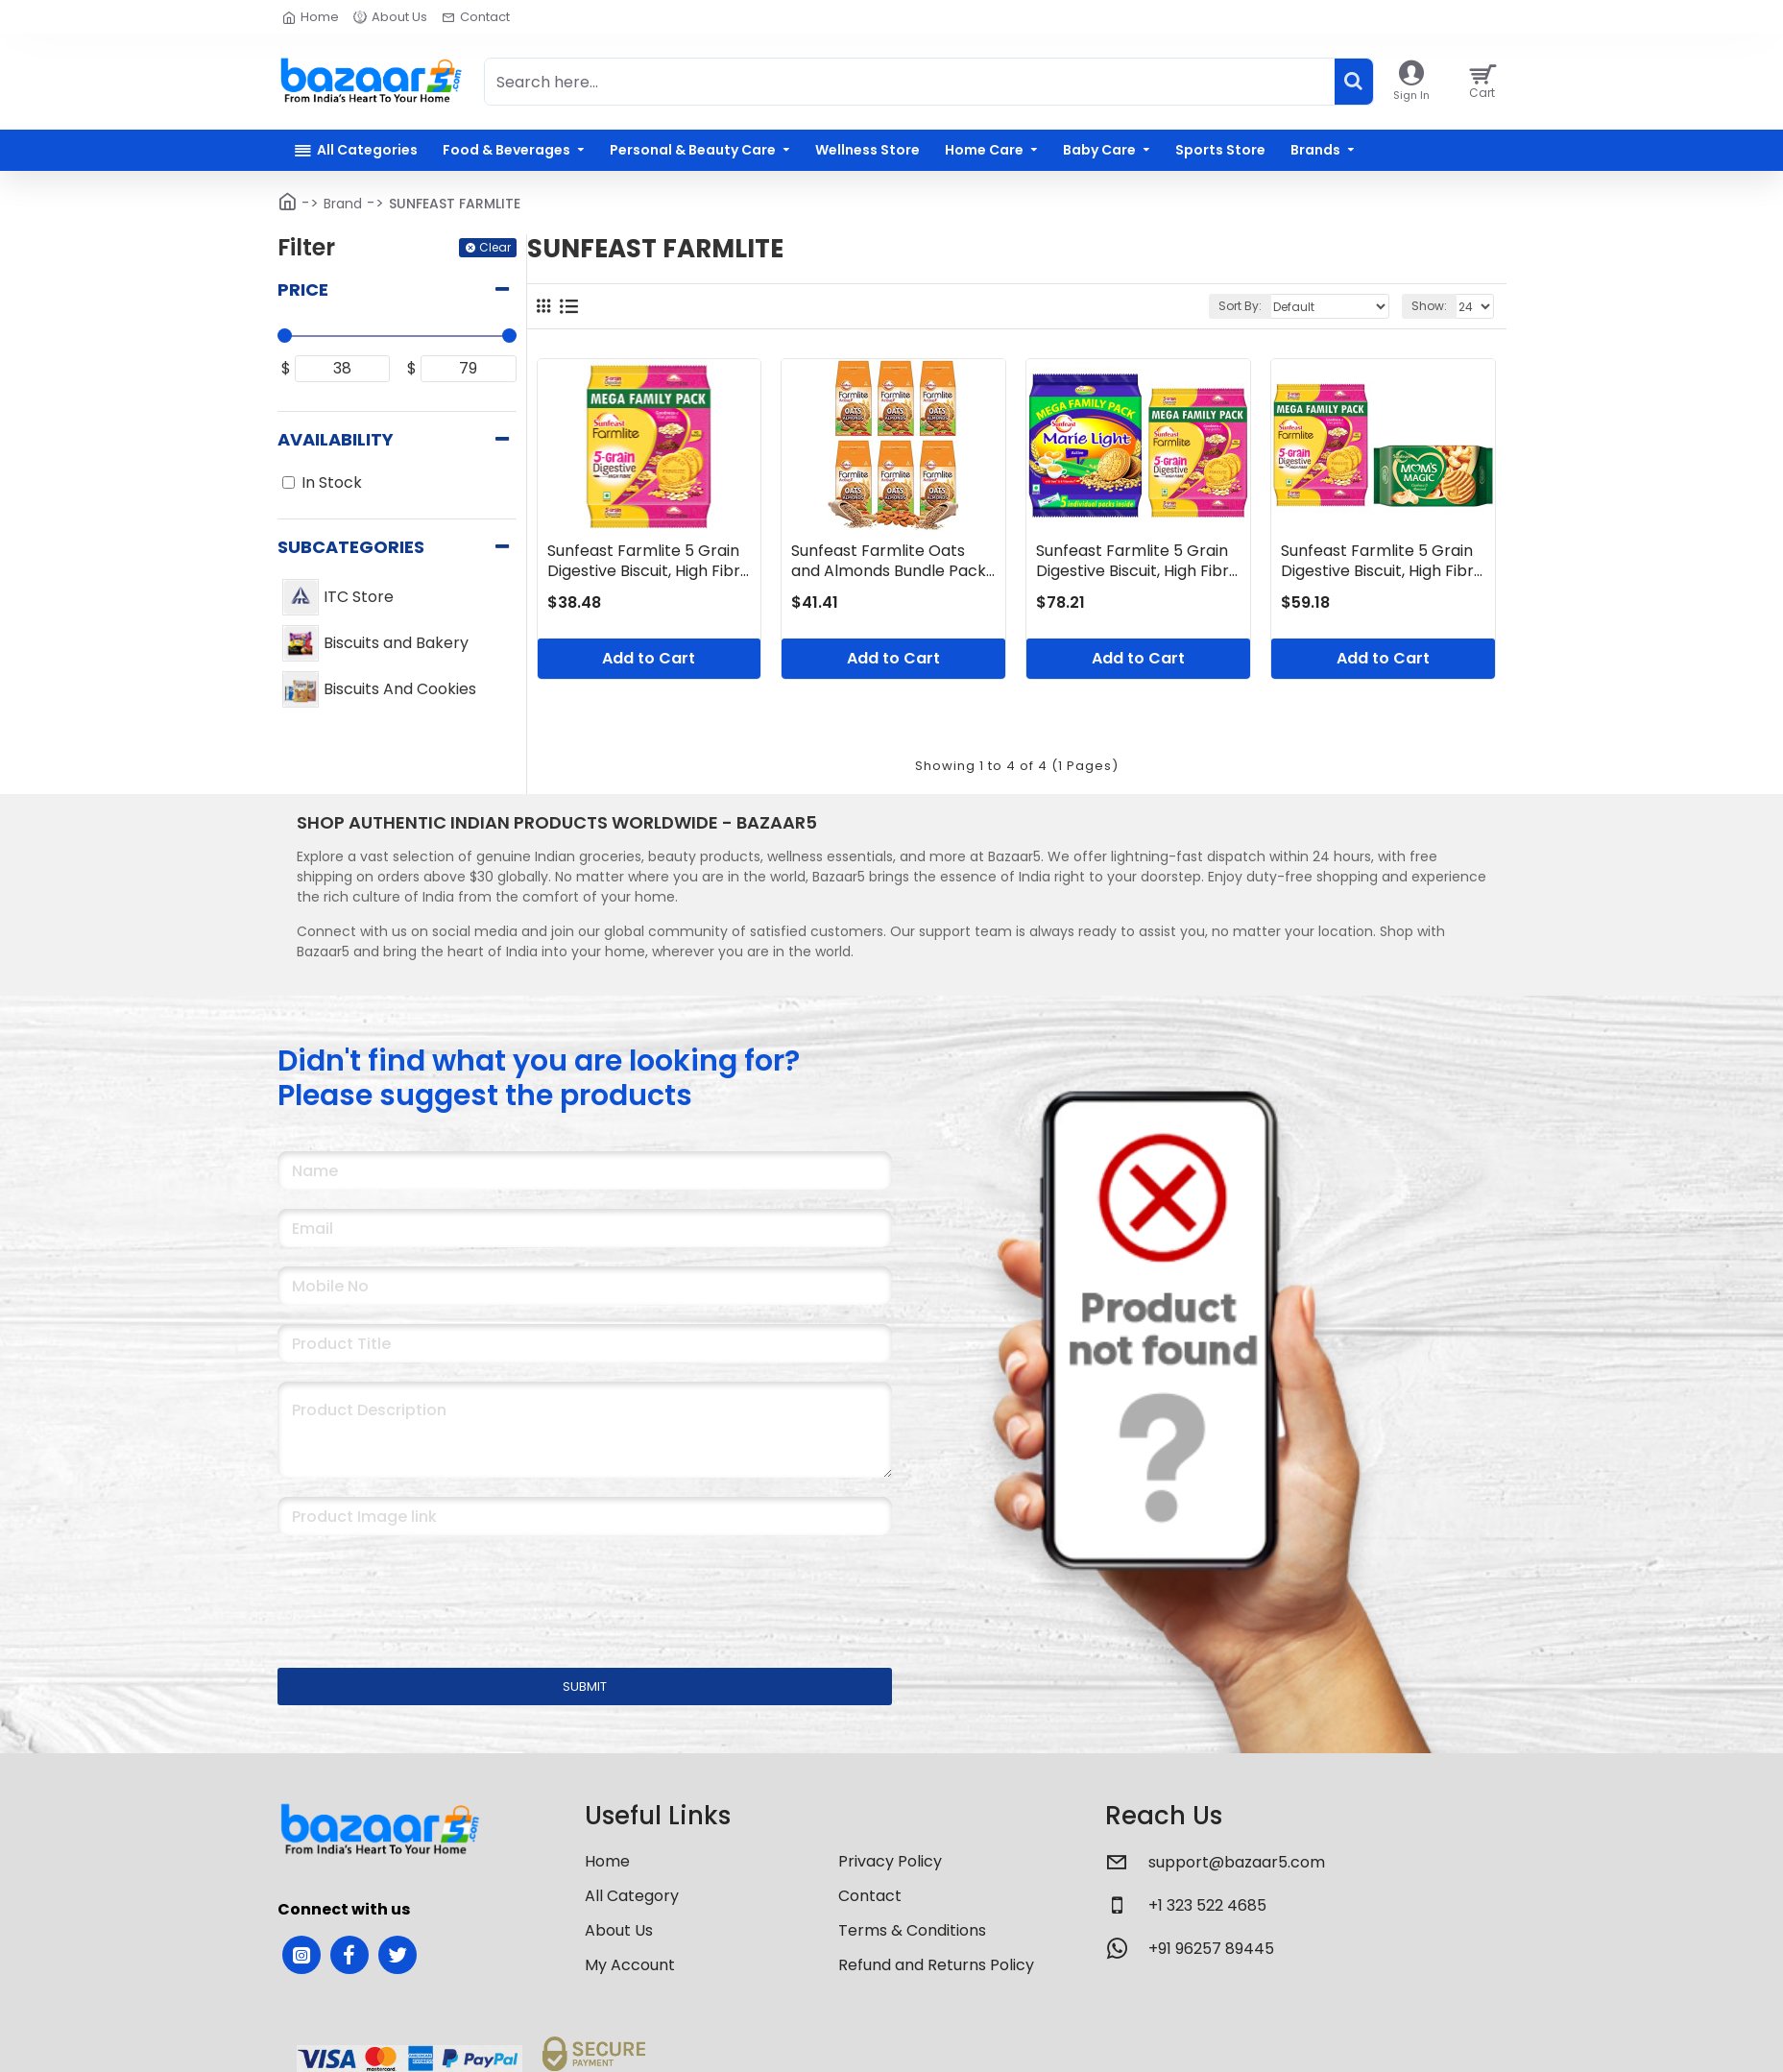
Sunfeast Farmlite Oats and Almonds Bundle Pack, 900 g (890, 562)
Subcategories (350, 547)
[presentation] (411, 1589)
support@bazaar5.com (1236, 1862)
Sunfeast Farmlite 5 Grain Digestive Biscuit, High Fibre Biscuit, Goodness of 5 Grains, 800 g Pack (648, 562)
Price (302, 289)
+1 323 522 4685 (1207, 1905)
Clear (495, 247)
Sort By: (1240, 306)
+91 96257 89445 (1211, 1949)
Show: (1429, 306)
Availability (335, 439)
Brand (343, 203)
